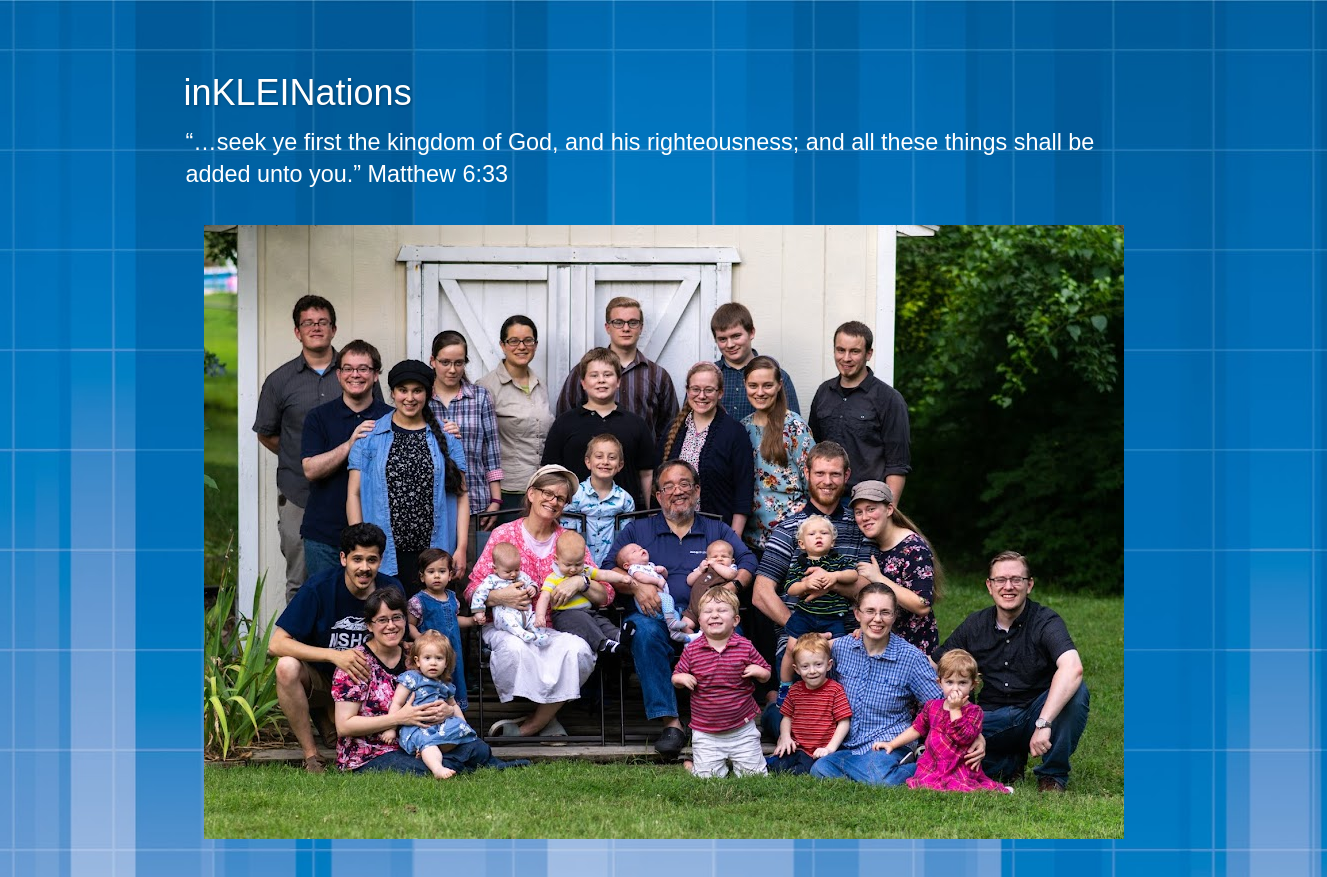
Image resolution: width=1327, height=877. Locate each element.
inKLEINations (298, 92)
